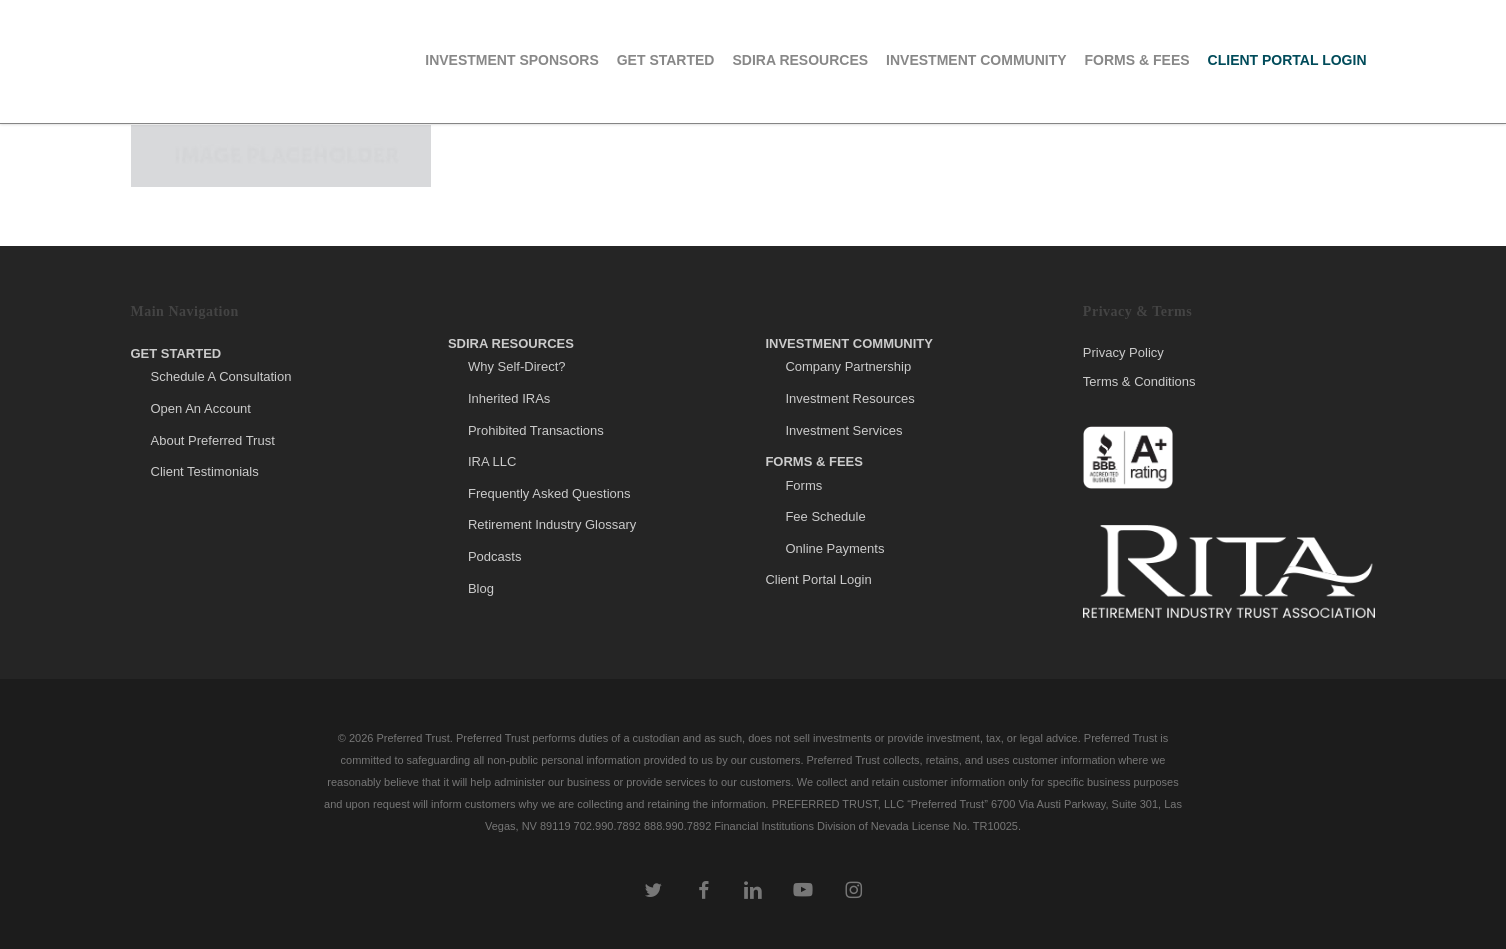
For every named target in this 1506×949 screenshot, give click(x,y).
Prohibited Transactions (536, 430)
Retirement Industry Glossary (552, 524)
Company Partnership (848, 366)
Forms (803, 485)
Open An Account (201, 408)
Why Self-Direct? (517, 366)
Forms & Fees (814, 461)
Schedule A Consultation (221, 376)
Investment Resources (849, 398)
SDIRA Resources (511, 343)
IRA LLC (492, 461)
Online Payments (834, 548)
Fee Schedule (825, 516)
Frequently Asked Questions (549, 493)
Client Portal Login (818, 579)
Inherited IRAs (509, 398)
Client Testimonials (205, 471)
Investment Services (843, 430)
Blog (481, 588)
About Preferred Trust (213, 440)
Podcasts (494, 556)
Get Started (176, 353)
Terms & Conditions (1139, 381)
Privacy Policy (1123, 353)
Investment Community (849, 343)
